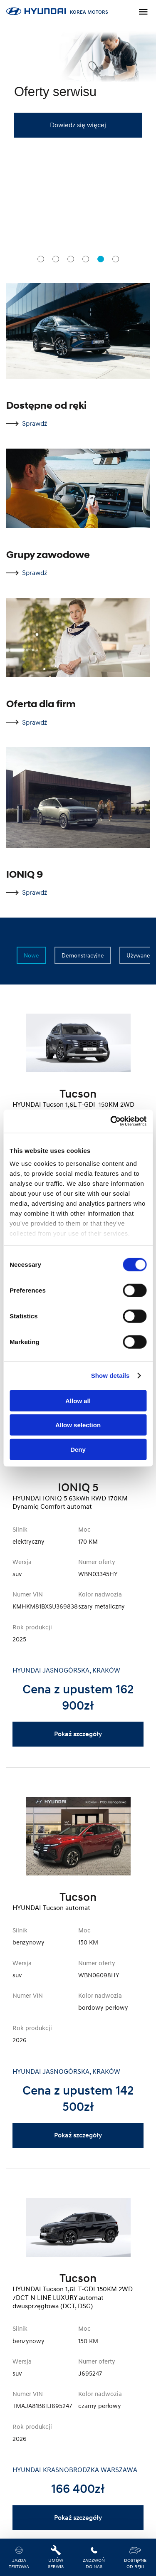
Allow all (78, 1400)
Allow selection (78, 1425)
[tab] (40, 259)
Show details (110, 1375)
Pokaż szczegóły (78, 1734)
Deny (78, 1449)
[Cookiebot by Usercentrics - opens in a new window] (111, 1121)
